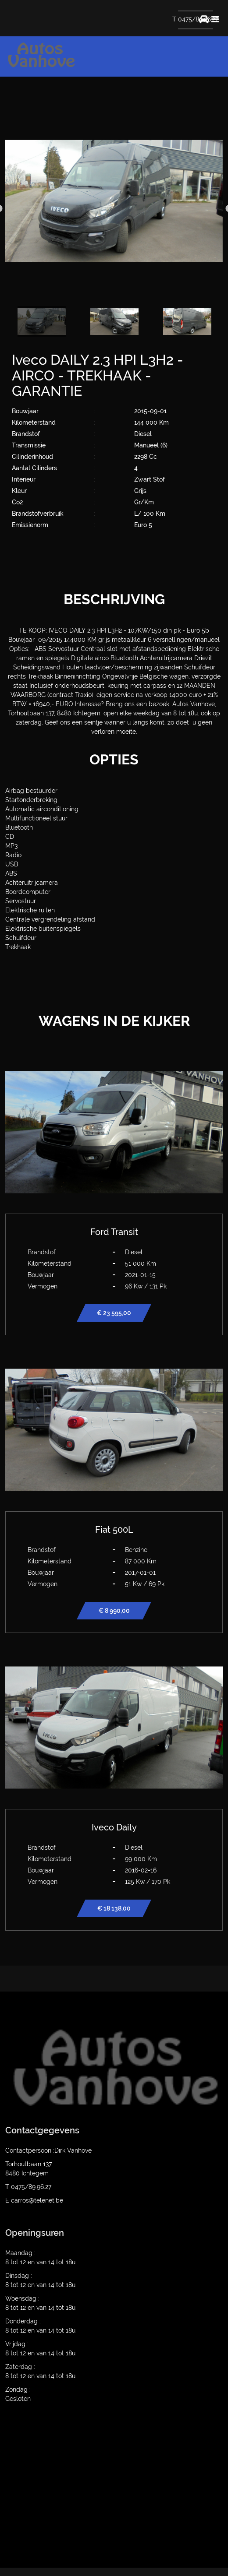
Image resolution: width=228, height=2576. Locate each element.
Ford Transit (114, 1232)
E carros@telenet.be (34, 2200)
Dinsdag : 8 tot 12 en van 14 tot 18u (40, 2280)
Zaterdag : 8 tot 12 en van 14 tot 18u (40, 2371)
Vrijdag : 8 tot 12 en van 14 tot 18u (40, 2348)
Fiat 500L (114, 1529)
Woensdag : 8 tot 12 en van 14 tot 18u (40, 2303)
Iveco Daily (114, 1827)
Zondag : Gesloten (18, 2394)
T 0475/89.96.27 (195, 19)
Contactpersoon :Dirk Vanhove (48, 2150)
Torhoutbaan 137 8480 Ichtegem (28, 2169)
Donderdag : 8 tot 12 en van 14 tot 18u (40, 2326)
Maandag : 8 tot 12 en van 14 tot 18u (40, 2257)
